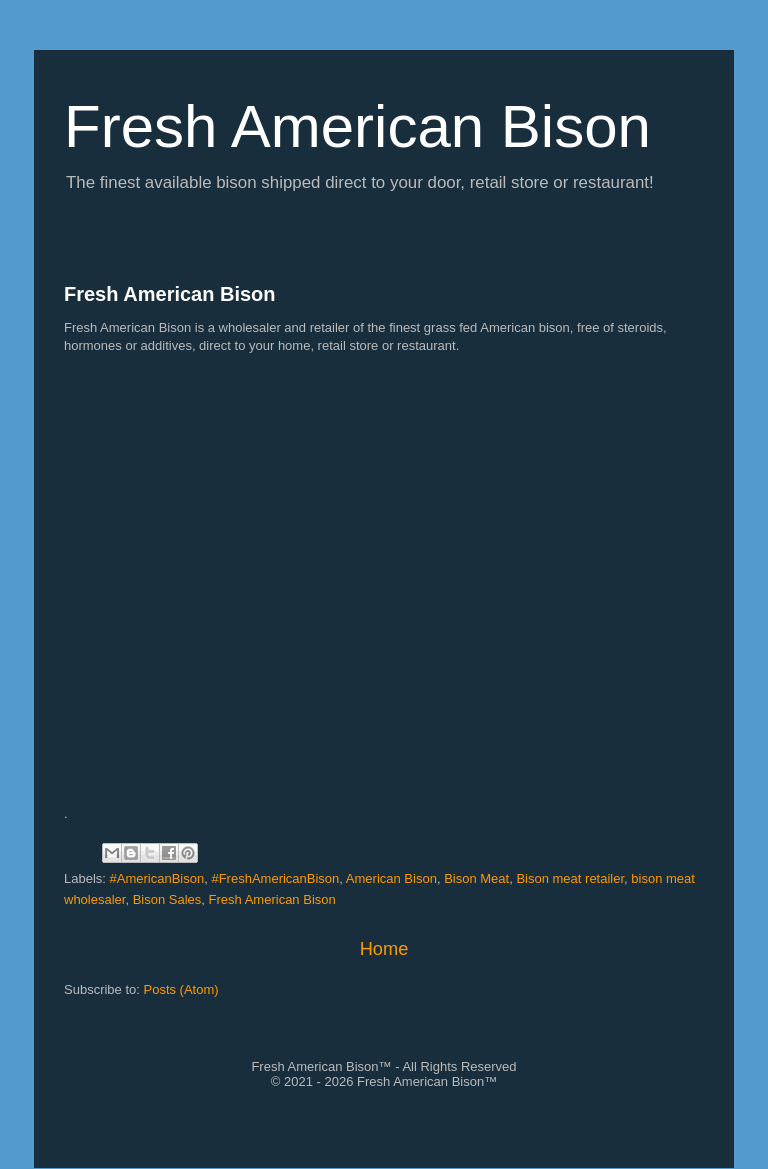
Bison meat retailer (570, 878)
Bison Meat (476, 878)
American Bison (391, 878)
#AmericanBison (157, 878)
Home (384, 949)
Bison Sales (167, 899)
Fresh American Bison (170, 294)
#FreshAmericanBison (275, 878)
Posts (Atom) (181, 989)
